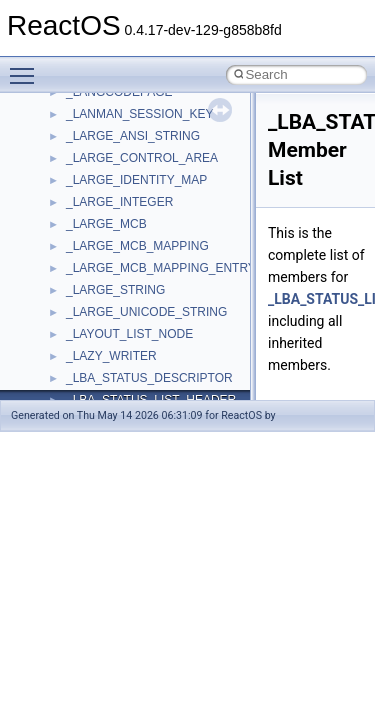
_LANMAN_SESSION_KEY (139, 114)
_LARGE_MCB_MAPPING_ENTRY (161, 268)
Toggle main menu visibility (27, 67)
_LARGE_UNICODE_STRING (146, 312)
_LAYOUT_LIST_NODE (129, 334)
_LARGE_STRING (115, 290)
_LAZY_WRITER (111, 356)
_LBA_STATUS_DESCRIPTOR (149, 378)
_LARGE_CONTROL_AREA (142, 158)
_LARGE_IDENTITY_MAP (136, 180)
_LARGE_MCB (106, 224)
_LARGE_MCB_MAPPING (137, 246)
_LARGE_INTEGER (119, 202)
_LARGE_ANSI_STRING (133, 136)
